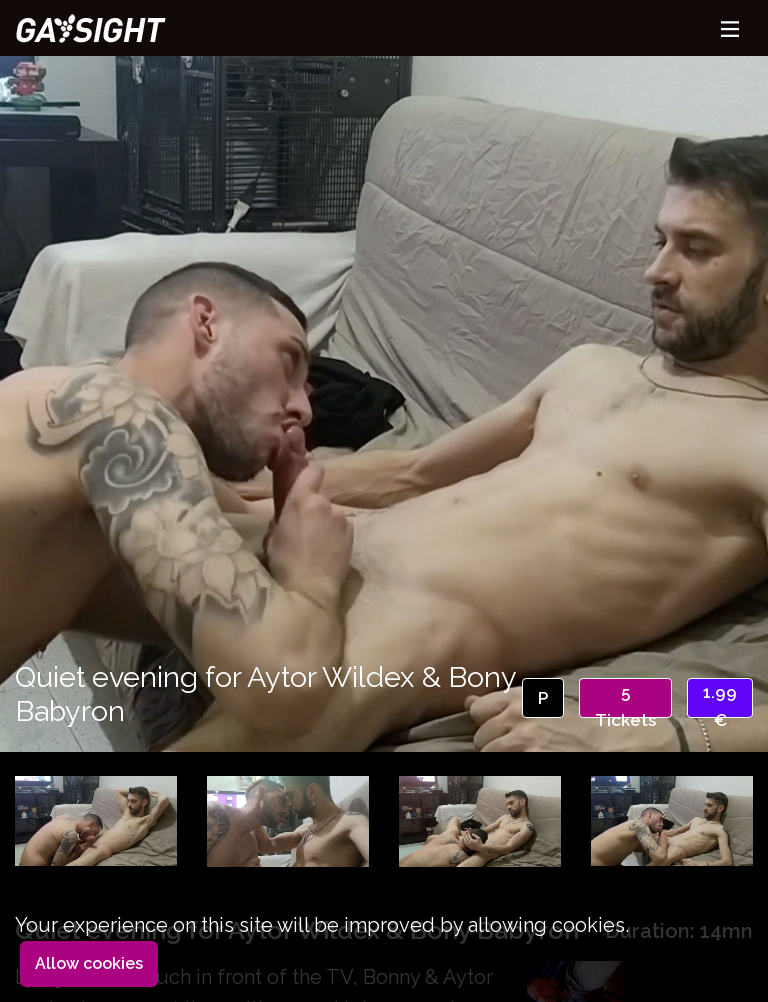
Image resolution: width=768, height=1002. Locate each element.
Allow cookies (89, 963)
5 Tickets (625, 700)
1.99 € (720, 700)
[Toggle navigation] (730, 28)
